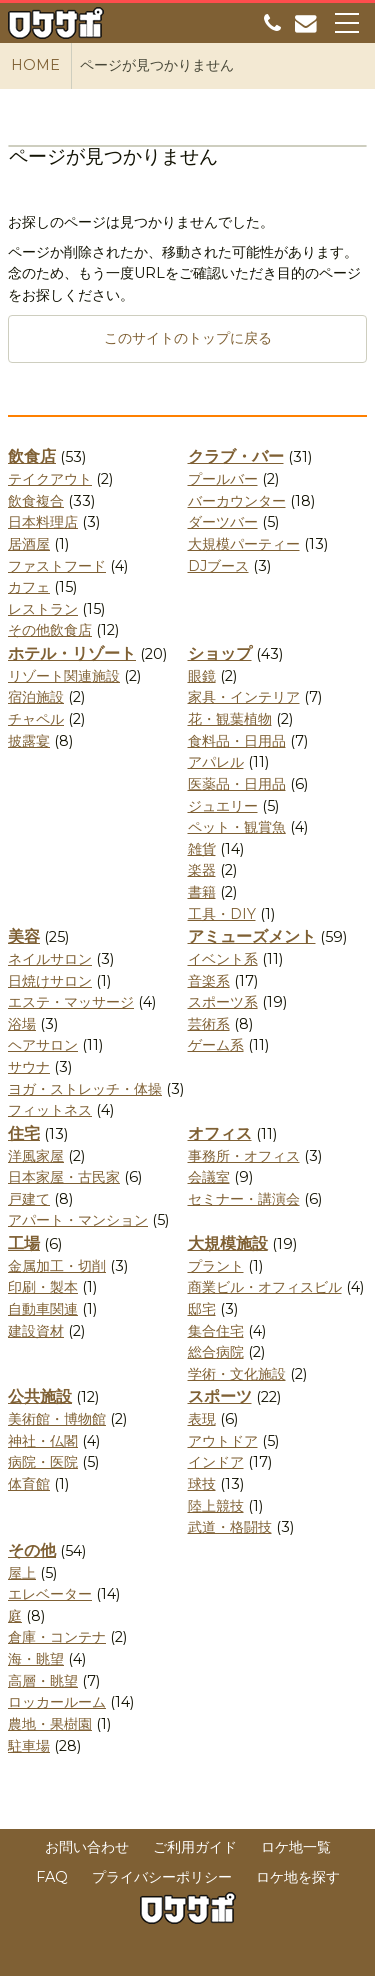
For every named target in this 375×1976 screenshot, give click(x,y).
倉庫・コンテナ (57, 1637)
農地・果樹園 (50, 1724)
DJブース (218, 566)
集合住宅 (216, 1331)
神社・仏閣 (43, 1441)
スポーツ (220, 1396)
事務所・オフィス (244, 1156)
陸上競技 (216, 1506)
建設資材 (36, 1331)
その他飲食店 (50, 630)
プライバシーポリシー (162, 1877)
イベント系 (223, 959)
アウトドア (223, 1441)
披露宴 (29, 741)
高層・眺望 (43, 1681)
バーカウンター (237, 501)
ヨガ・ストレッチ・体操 (85, 1089)
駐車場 (29, 1746)
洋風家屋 (36, 1156)
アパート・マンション (78, 1220)
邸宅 (202, 1309)
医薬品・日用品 (237, 784)
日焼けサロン (50, 981)
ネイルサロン (50, 959)
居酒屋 (29, 544)
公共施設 (40, 1396)
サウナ (29, 1067)
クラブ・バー (236, 456)
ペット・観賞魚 (237, 827)
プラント (216, 1266)
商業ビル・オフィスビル (265, 1287)
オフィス (220, 1133)
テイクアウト (50, 479)
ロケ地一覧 (296, 1847)
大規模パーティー (244, 544)
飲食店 (32, 456)
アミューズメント (252, 936)
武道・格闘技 (230, 1527)
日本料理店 (43, 522)
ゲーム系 (216, 1045)
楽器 (202, 870)
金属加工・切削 (57, 1266)
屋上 (22, 1573)
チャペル (36, 719)
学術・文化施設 (237, 1374)
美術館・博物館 (57, 1419)
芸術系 (209, 1024)
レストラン (43, 609)
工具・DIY (222, 914)
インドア (216, 1462)
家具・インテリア (244, 697)
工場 (24, 1243)
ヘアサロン (43, 1045)
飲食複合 (36, 501)
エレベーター (50, 1594)
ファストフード (57, 566)
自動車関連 (43, 1309)
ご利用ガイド (195, 1847)
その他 (32, 1550)
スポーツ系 (223, 1002)
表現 (202, 1419)
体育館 (29, 1484)
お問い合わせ (87, 1847)
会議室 (209, 1177)
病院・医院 (43, 1462)
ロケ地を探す (298, 1877)
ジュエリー (223, 806)
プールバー (223, 479)
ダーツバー (223, 522)
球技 (202, 1484)
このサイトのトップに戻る (188, 338)
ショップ (220, 653)
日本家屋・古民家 (64, 1177)
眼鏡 (202, 676)
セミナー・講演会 (244, 1199)
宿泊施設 (36, 697)
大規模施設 (228, 1243)
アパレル (216, 762)
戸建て (29, 1199)
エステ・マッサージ (71, 1002)
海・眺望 (36, 1659)
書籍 (202, 892)
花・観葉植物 (230, 719)
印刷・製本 (43, 1287)
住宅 (24, 1133)
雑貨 (202, 849)
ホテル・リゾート (72, 653)
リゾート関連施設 (64, 676)
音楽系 (209, 981)
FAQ (52, 1877)
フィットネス (50, 1110)
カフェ (29, 587)
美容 (24, 936)
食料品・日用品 (237, 741)
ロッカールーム (57, 1702)
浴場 (22, 1024)
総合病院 (216, 1352)
